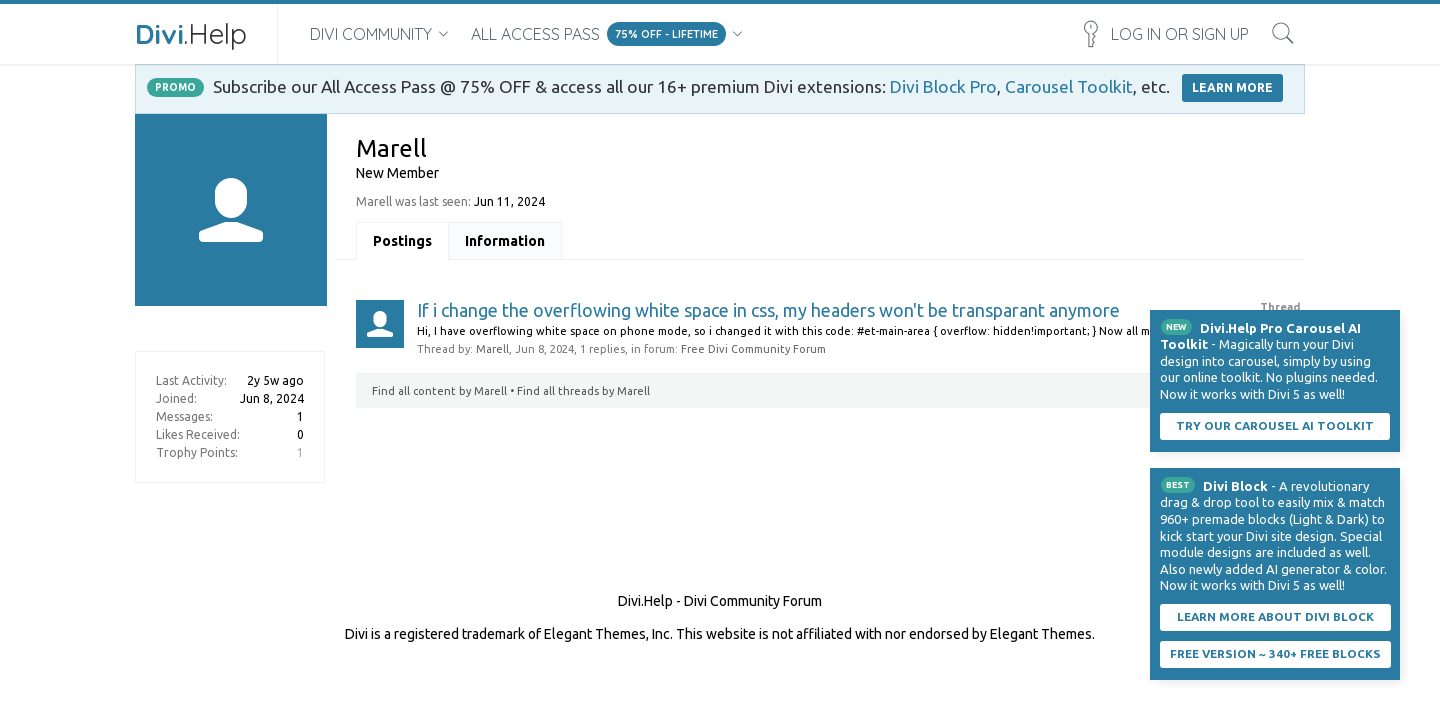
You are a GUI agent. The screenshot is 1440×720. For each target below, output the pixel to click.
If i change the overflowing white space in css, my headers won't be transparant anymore (768, 310)
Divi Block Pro (943, 86)
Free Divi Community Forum (753, 349)
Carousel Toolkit (1069, 86)
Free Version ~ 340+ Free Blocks (1275, 653)
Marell (492, 349)
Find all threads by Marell (583, 391)
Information (505, 241)
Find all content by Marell (439, 391)
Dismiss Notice (1387, 323)
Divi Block (1235, 486)
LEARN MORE (1232, 87)
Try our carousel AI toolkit (1275, 425)
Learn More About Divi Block (1275, 616)
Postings (402, 241)
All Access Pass (535, 34)
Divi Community (371, 34)
